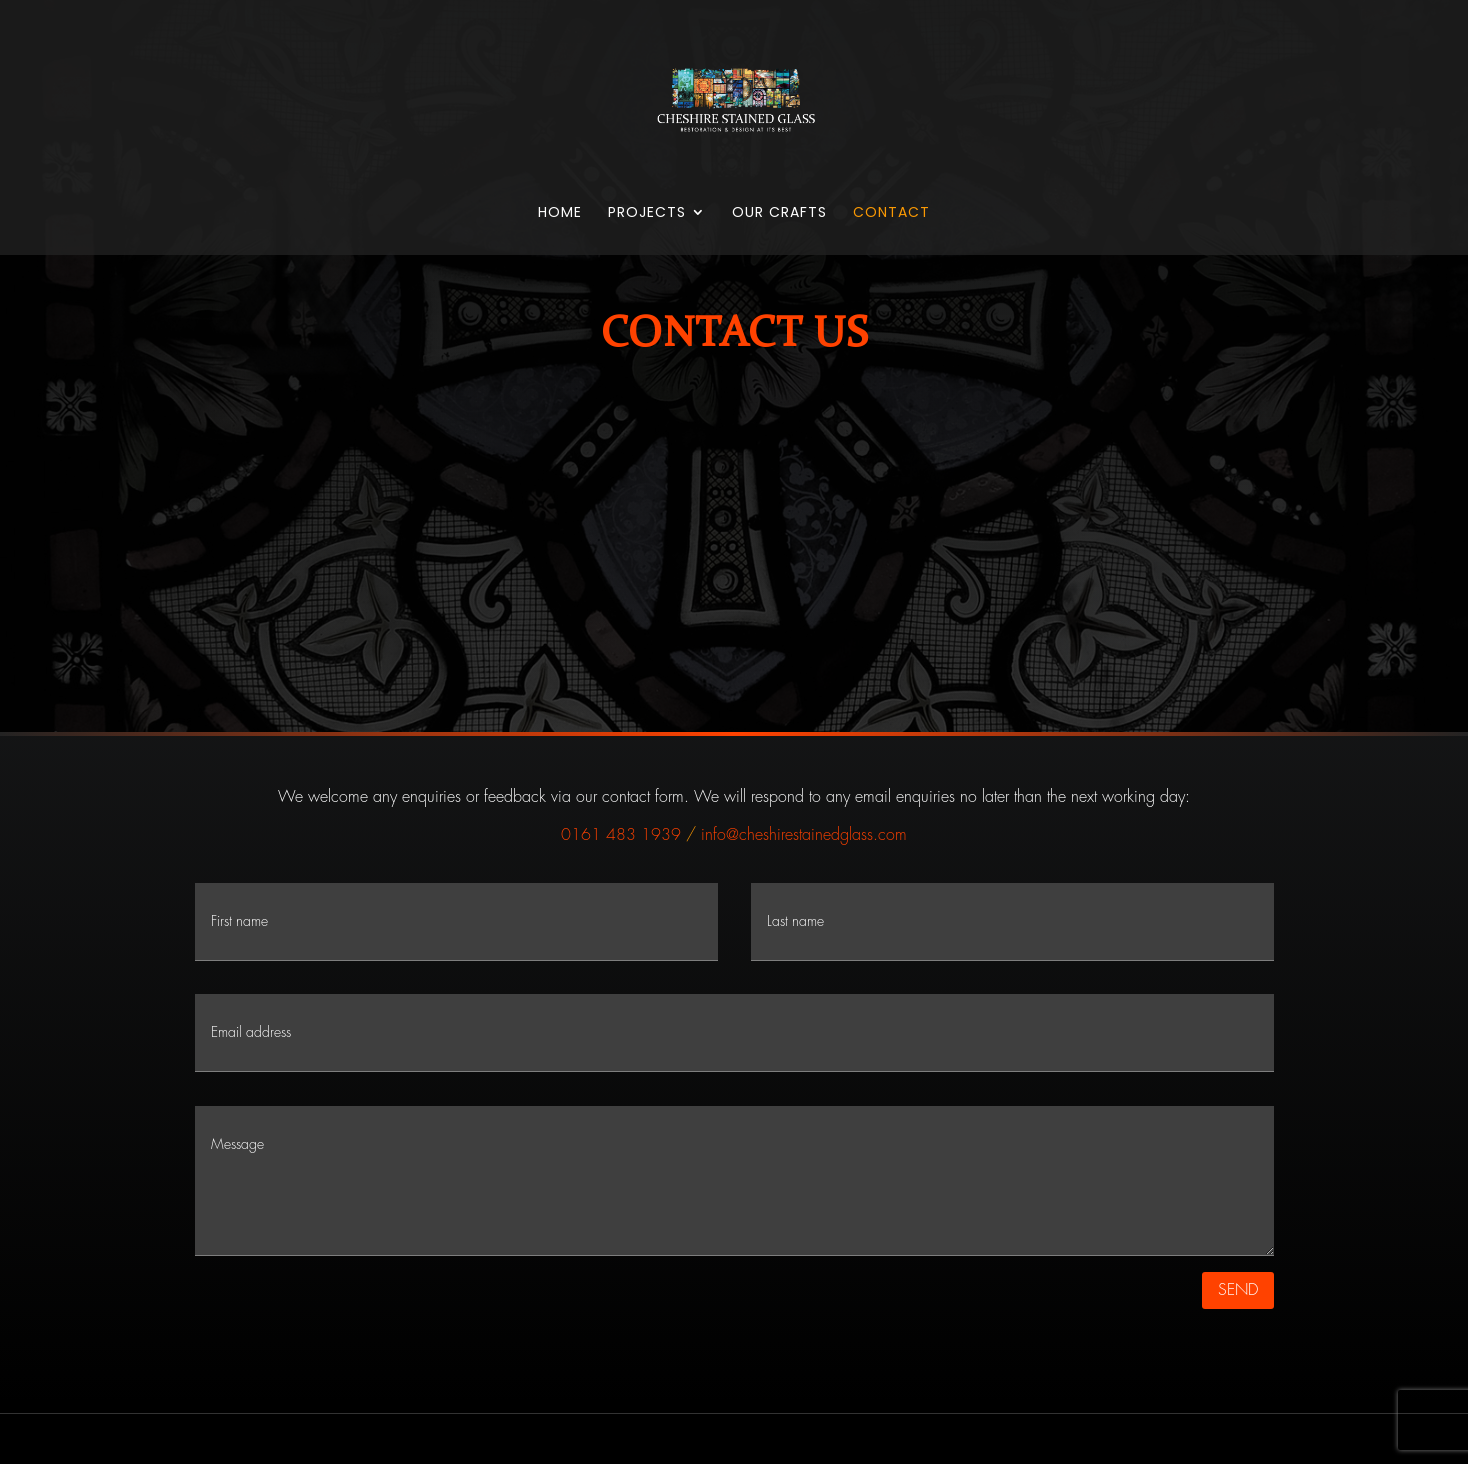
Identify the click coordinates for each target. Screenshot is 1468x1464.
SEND (1238, 1290)
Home (560, 213)
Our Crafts (779, 213)
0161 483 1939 (621, 835)
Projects (647, 213)
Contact (891, 213)
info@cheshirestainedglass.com (804, 835)
